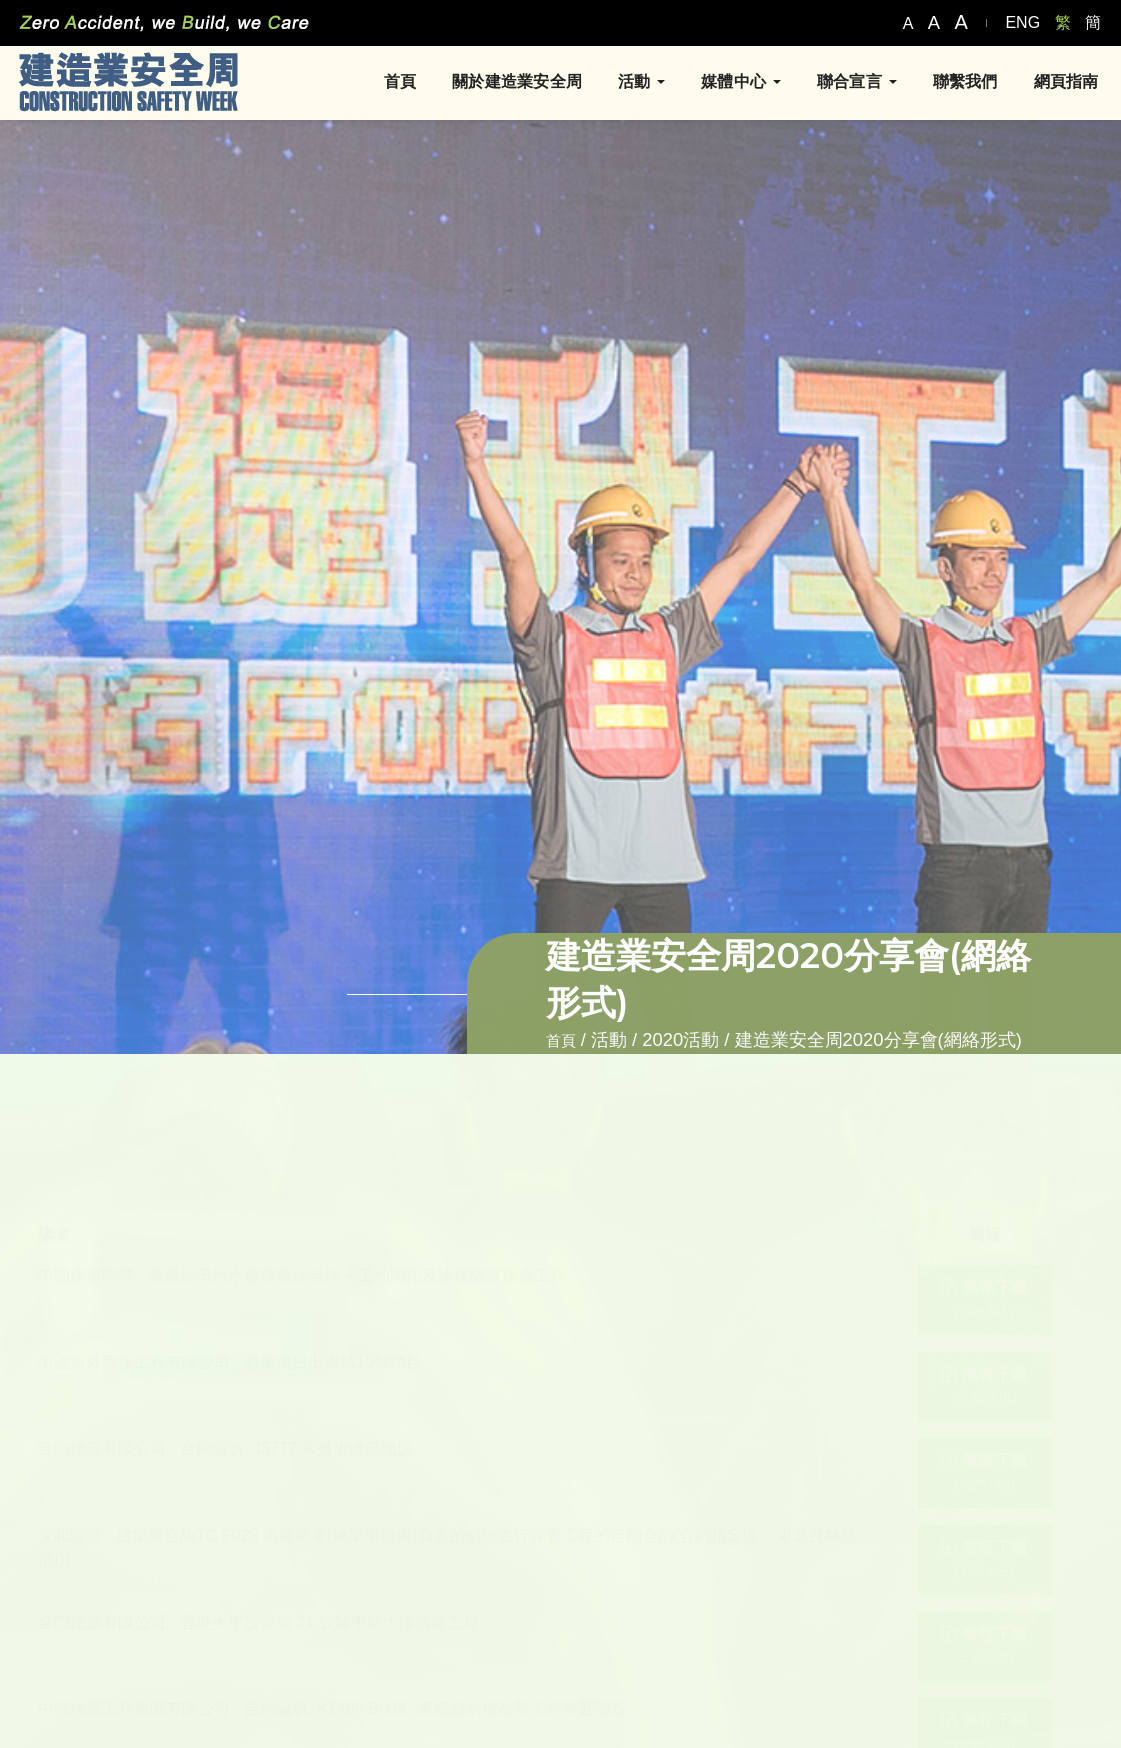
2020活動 (680, 1039)
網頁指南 (1058, 83)
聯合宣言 (849, 83)
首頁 (392, 83)
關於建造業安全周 (510, 83)
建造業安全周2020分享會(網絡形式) (878, 1039)
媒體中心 (734, 83)
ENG (1022, 22)
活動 (634, 83)
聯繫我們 (957, 83)
